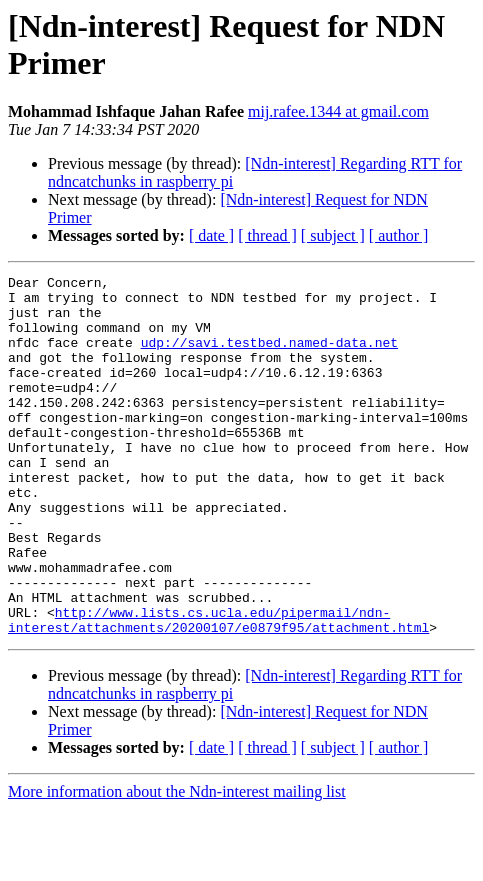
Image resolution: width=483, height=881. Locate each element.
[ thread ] (267, 235)
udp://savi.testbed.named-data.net (269, 357)
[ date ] (211, 235)
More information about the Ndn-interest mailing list (177, 863)
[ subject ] (333, 235)
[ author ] (399, 235)
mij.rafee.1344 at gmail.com (338, 111)
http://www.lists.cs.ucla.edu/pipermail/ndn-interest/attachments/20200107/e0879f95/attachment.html (218, 690)
